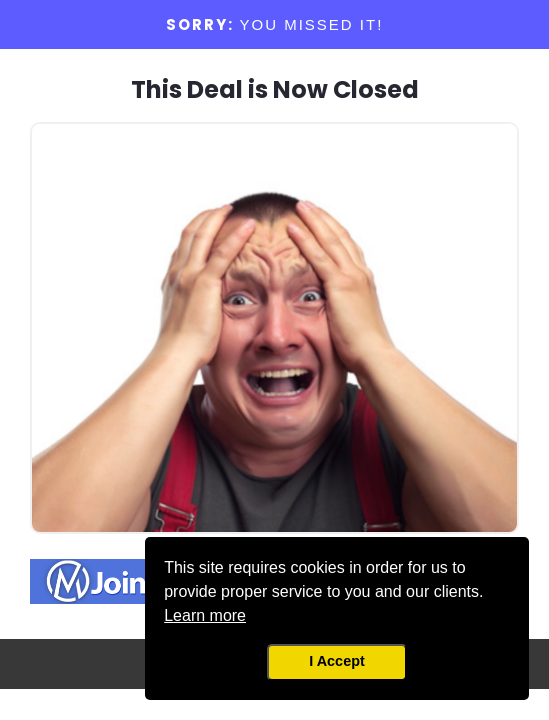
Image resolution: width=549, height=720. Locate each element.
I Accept (336, 661)
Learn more (205, 615)
